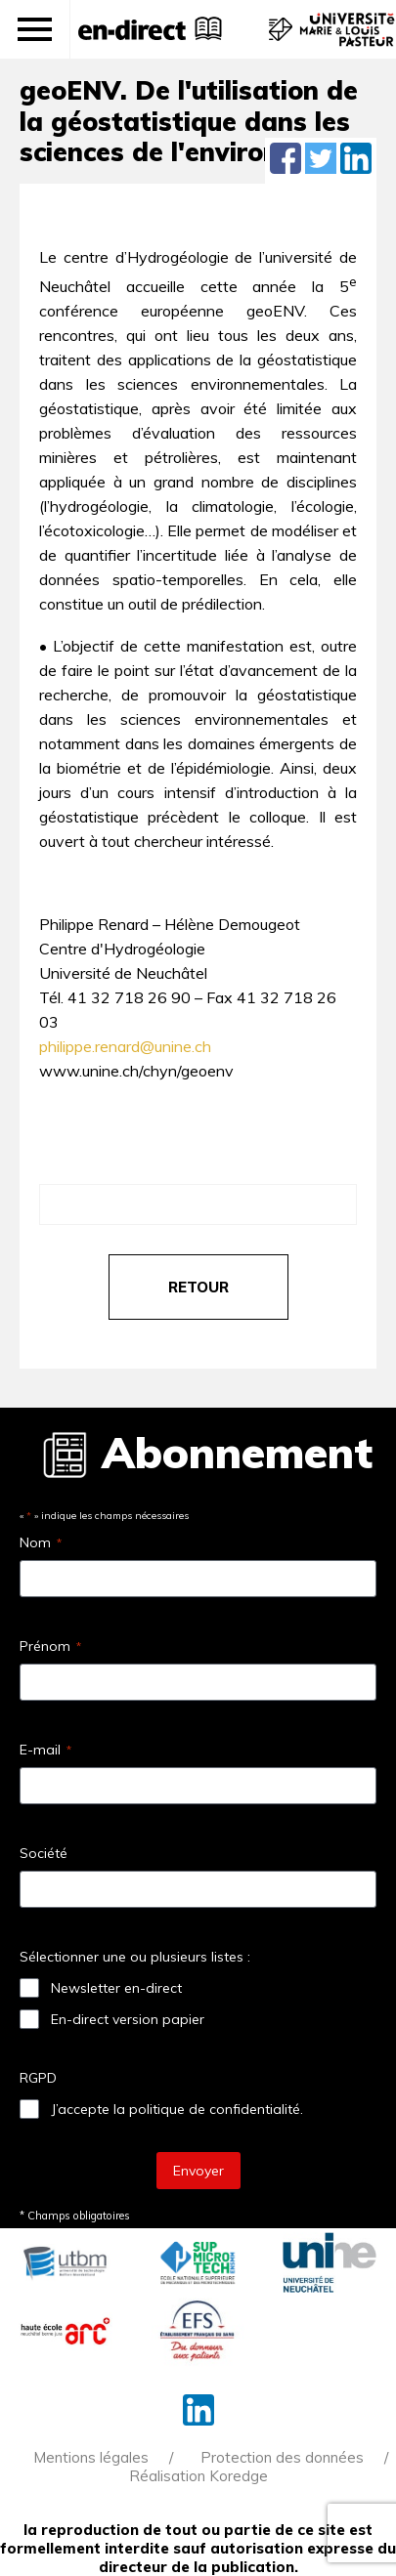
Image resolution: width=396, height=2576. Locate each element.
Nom (41, 1542)
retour (198, 1287)
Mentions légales (91, 2457)
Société (43, 1853)
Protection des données (282, 2457)
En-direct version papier (127, 2019)
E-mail (45, 1749)
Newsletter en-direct (116, 1988)
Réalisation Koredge (198, 2476)
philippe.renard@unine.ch (125, 1046)
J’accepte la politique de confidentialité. (177, 2109)
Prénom (50, 1646)
